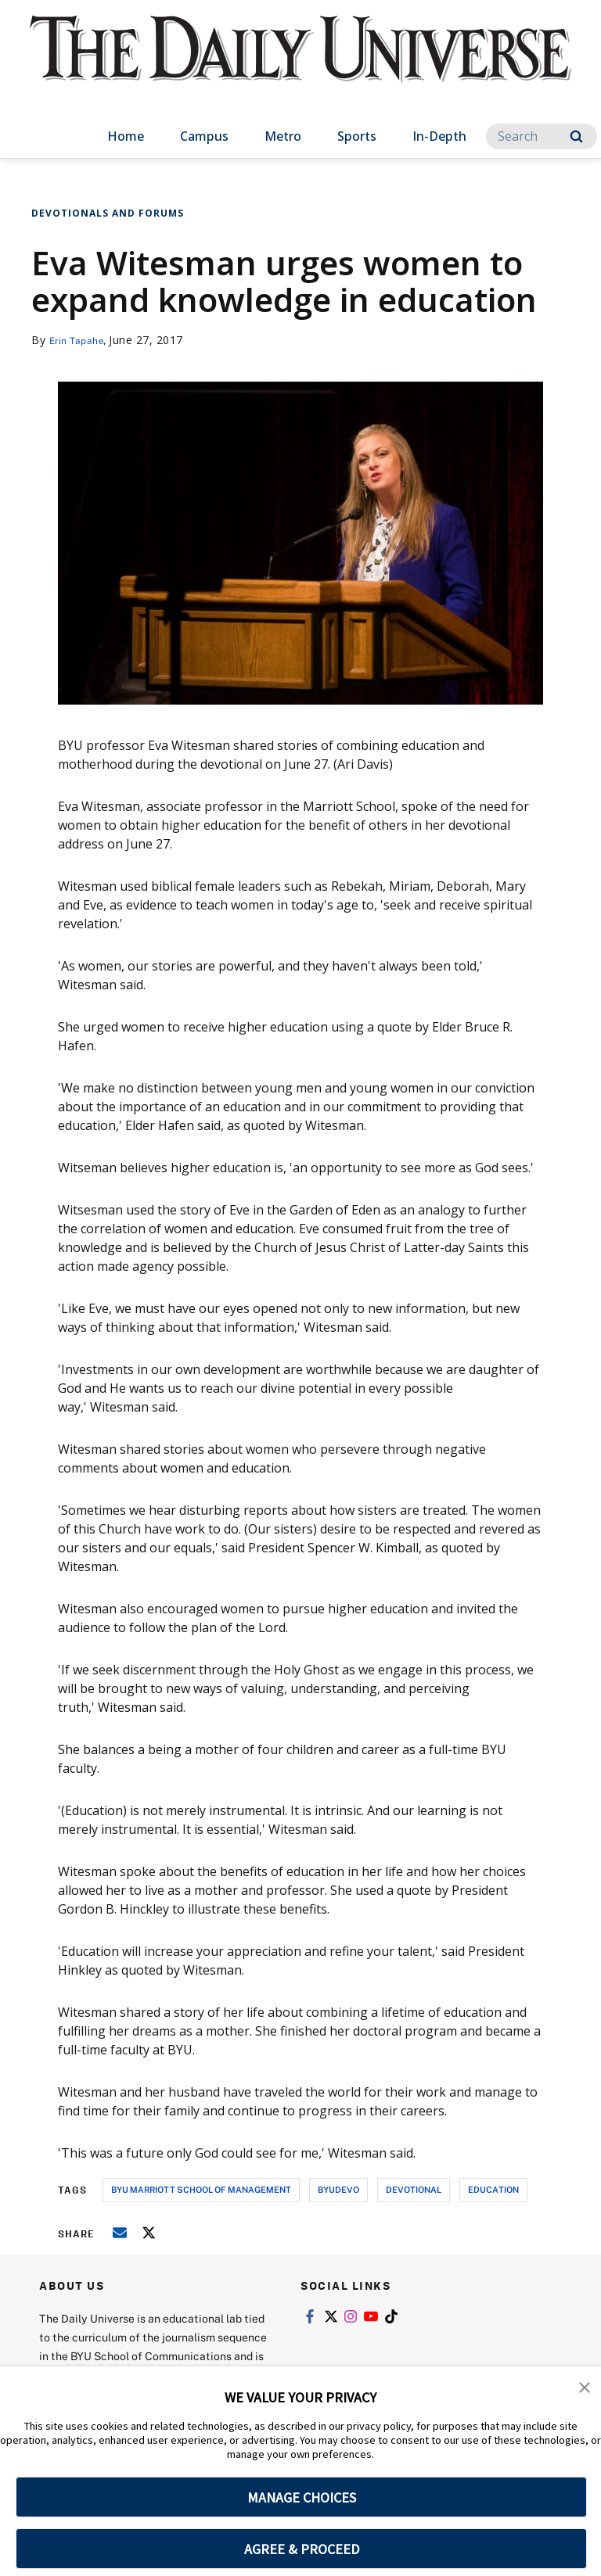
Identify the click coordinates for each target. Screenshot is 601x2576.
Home (125, 136)
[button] (585, 2389)
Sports (356, 136)
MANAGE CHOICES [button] (301, 2497)
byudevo (338, 2189)
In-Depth (439, 136)
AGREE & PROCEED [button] (301, 2549)
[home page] (300, 62)
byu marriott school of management (201, 2189)
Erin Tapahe (81, 339)
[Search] (541, 136)
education (493, 2189)
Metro (283, 136)
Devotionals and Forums (107, 213)
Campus (204, 136)
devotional (413, 2189)
